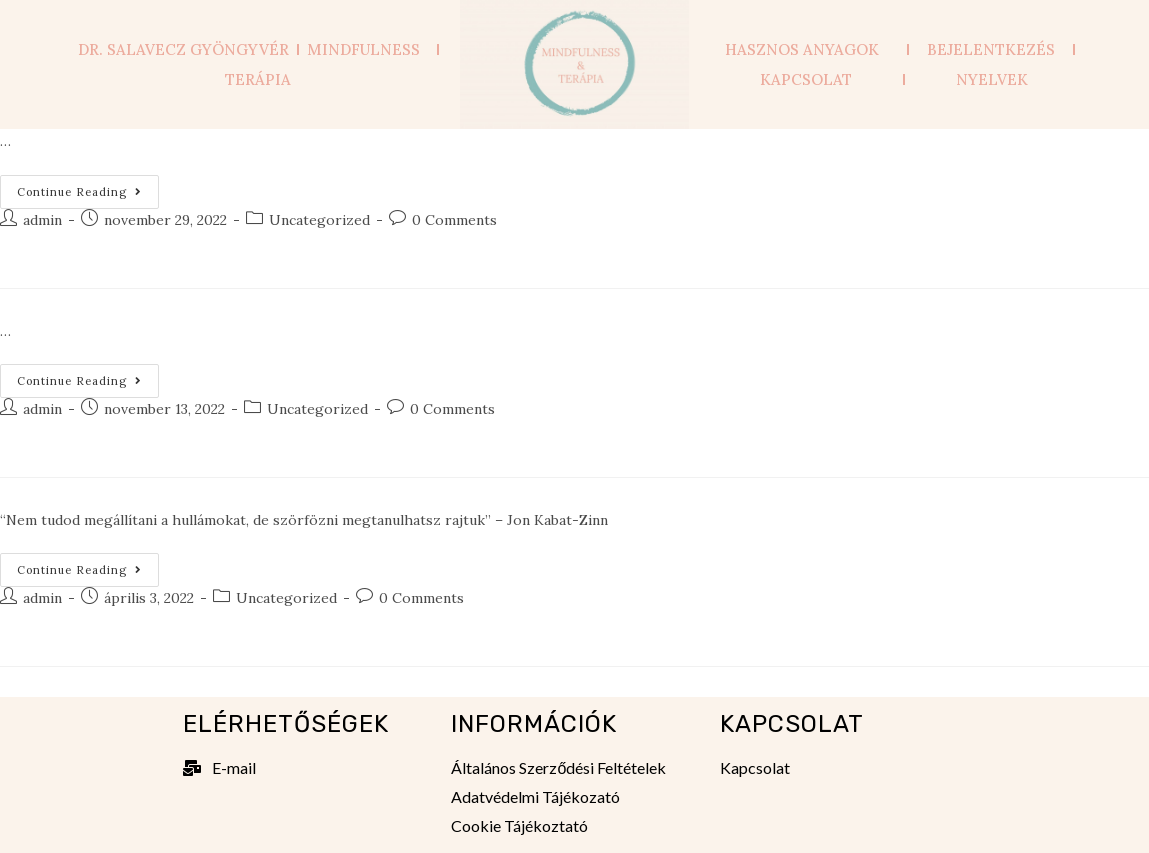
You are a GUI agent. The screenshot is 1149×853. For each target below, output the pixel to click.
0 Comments (454, 220)
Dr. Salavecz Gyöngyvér (183, 49)
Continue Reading (88, 187)
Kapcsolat (806, 79)
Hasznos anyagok (807, 50)
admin (42, 220)
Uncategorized (319, 220)
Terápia (258, 79)
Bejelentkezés (991, 49)
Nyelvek (992, 79)
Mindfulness (368, 50)
